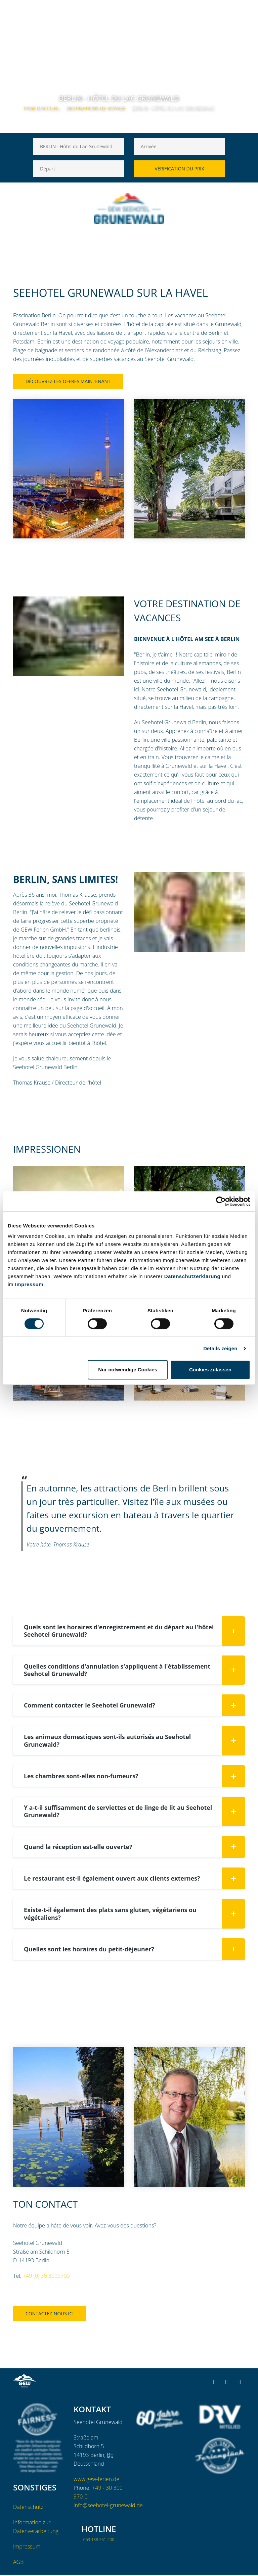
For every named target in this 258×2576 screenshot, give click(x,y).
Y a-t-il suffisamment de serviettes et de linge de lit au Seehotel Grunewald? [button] (134, 1812)
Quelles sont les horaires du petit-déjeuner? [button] (134, 1950)
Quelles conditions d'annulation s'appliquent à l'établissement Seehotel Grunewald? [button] (134, 1670)
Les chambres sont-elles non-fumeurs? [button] (134, 1777)
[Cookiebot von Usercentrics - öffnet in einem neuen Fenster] (220, 1201)
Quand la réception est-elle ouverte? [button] (134, 1847)
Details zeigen (220, 1348)
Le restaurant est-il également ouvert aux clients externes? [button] (134, 1879)
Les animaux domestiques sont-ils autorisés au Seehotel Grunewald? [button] (134, 1741)
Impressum (29, 1284)
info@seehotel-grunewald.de (108, 2506)
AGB (18, 2563)
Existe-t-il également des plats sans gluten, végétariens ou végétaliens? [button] (134, 1914)
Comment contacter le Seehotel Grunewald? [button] (134, 1706)
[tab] (129, 1630)
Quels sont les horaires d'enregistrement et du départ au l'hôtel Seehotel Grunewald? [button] (134, 1630)
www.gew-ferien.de (96, 2480)
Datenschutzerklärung (192, 1276)
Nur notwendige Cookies (127, 1369)
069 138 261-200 (98, 2541)
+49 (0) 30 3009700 (46, 2277)
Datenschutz (28, 2508)
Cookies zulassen (210, 1369)
